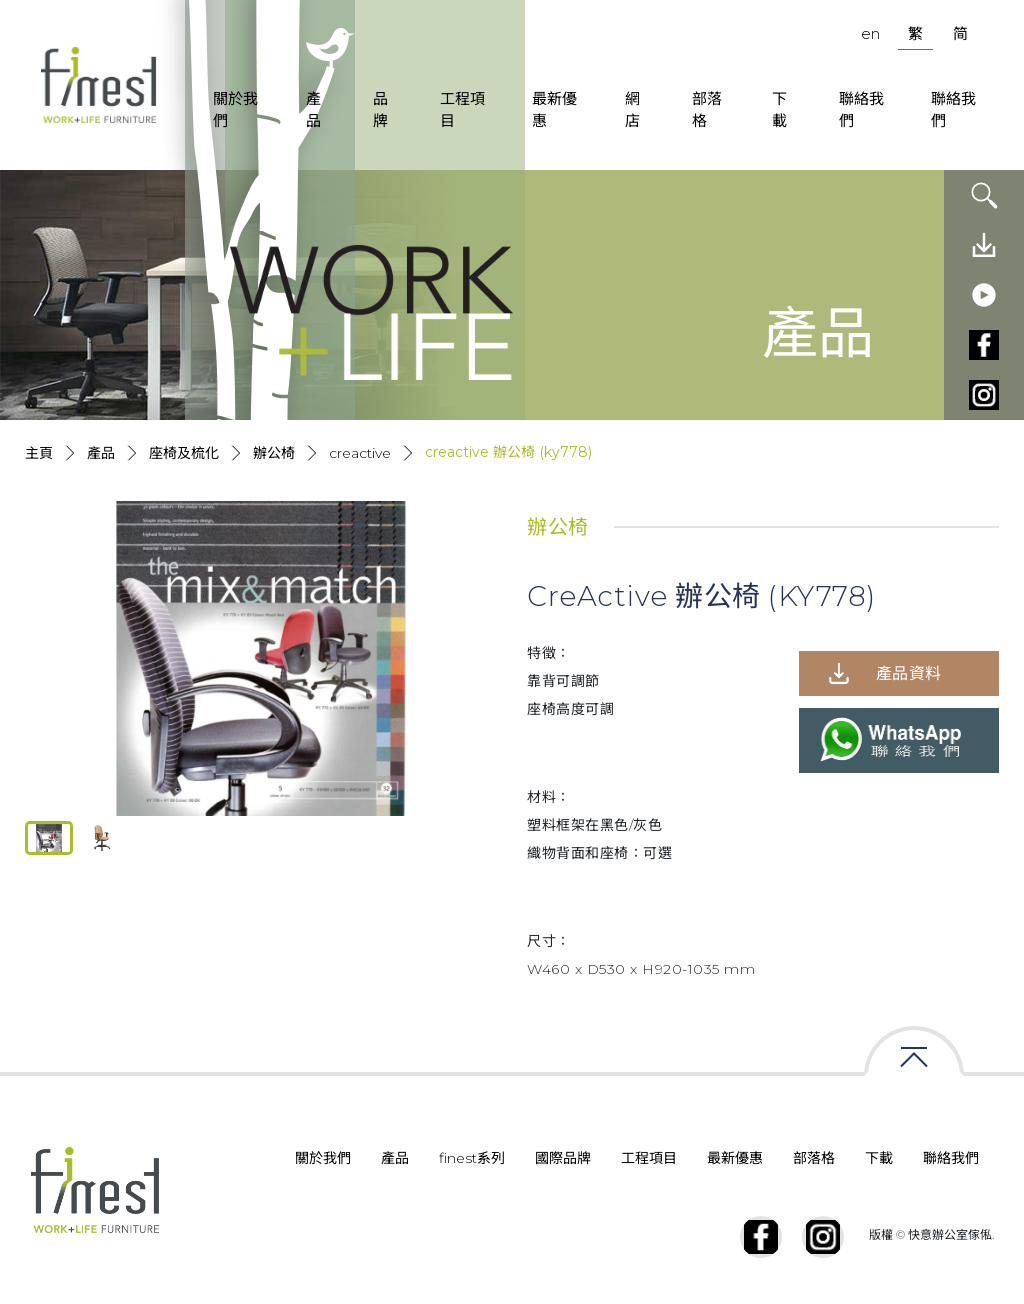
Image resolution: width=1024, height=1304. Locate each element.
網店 (632, 110)
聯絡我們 (861, 110)
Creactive (360, 453)
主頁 (39, 453)
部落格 (707, 110)
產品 (313, 110)
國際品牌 (563, 1158)
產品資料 (909, 673)
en (870, 33)
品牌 (380, 110)
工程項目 (462, 110)
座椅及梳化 (184, 453)
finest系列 (472, 1158)
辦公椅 (274, 453)
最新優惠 (554, 110)
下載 (779, 110)
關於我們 (235, 110)
